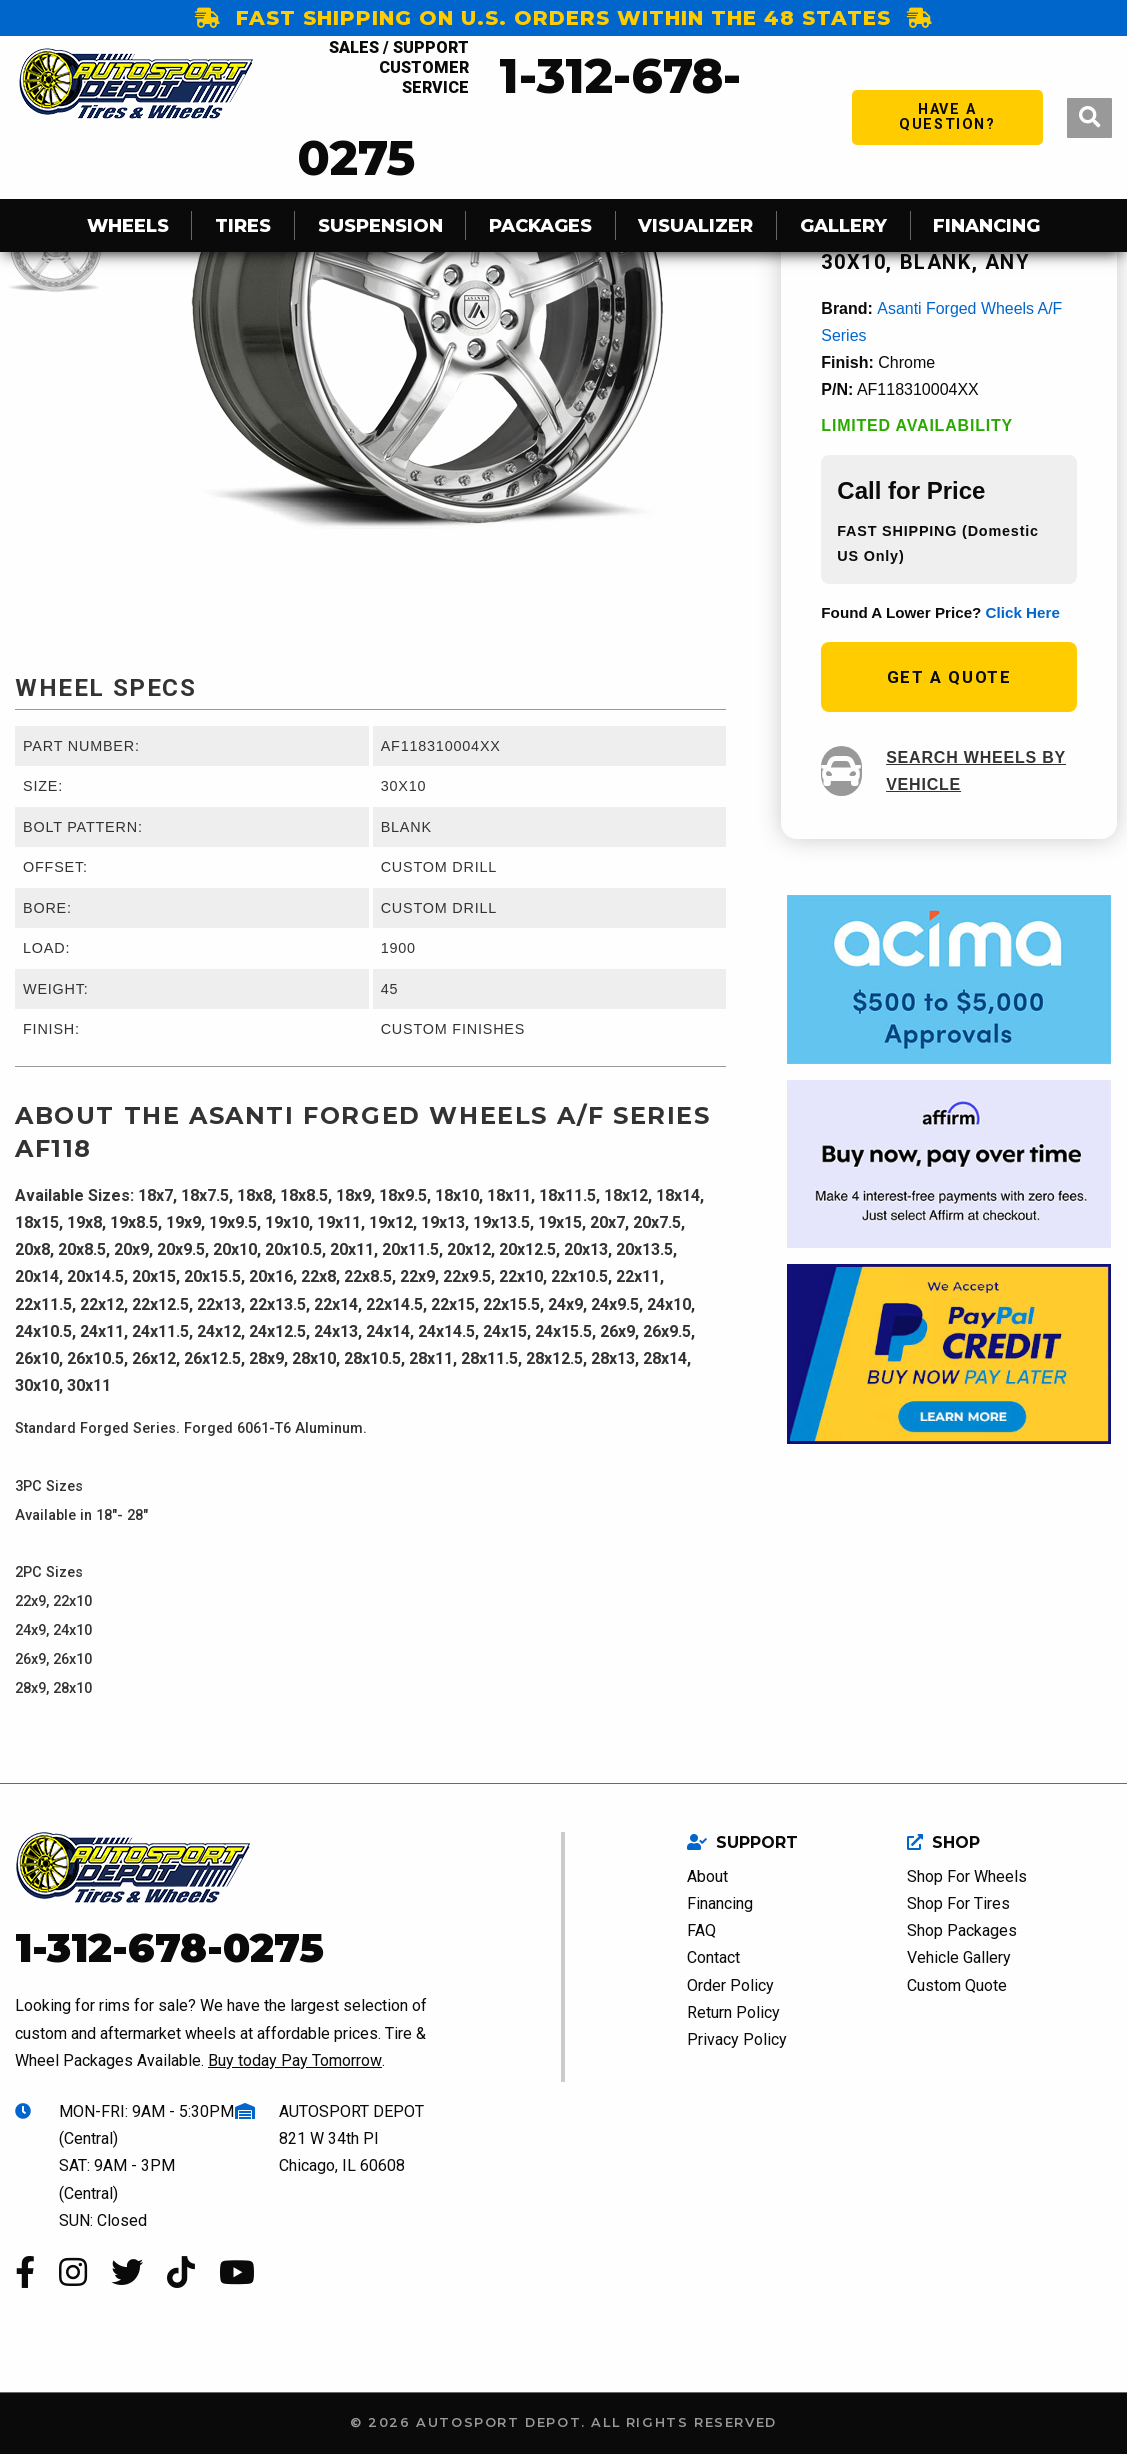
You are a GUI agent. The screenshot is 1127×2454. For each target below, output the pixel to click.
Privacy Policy (737, 2039)
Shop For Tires (958, 1903)
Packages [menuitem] (540, 225)
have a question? (947, 116)
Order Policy (730, 1985)
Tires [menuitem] (243, 225)
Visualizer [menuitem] (695, 225)
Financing (720, 1903)
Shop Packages (962, 1930)
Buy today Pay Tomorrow (295, 2060)
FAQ (701, 1930)
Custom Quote (957, 1985)
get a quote (949, 677)
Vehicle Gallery (959, 1957)
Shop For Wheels (967, 1876)
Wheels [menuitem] (128, 225)
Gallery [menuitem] (843, 225)
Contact (713, 1957)
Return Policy (733, 2012)
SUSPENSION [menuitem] (380, 225)
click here (1023, 612)
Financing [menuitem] (986, 225)
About (707, 1876)
